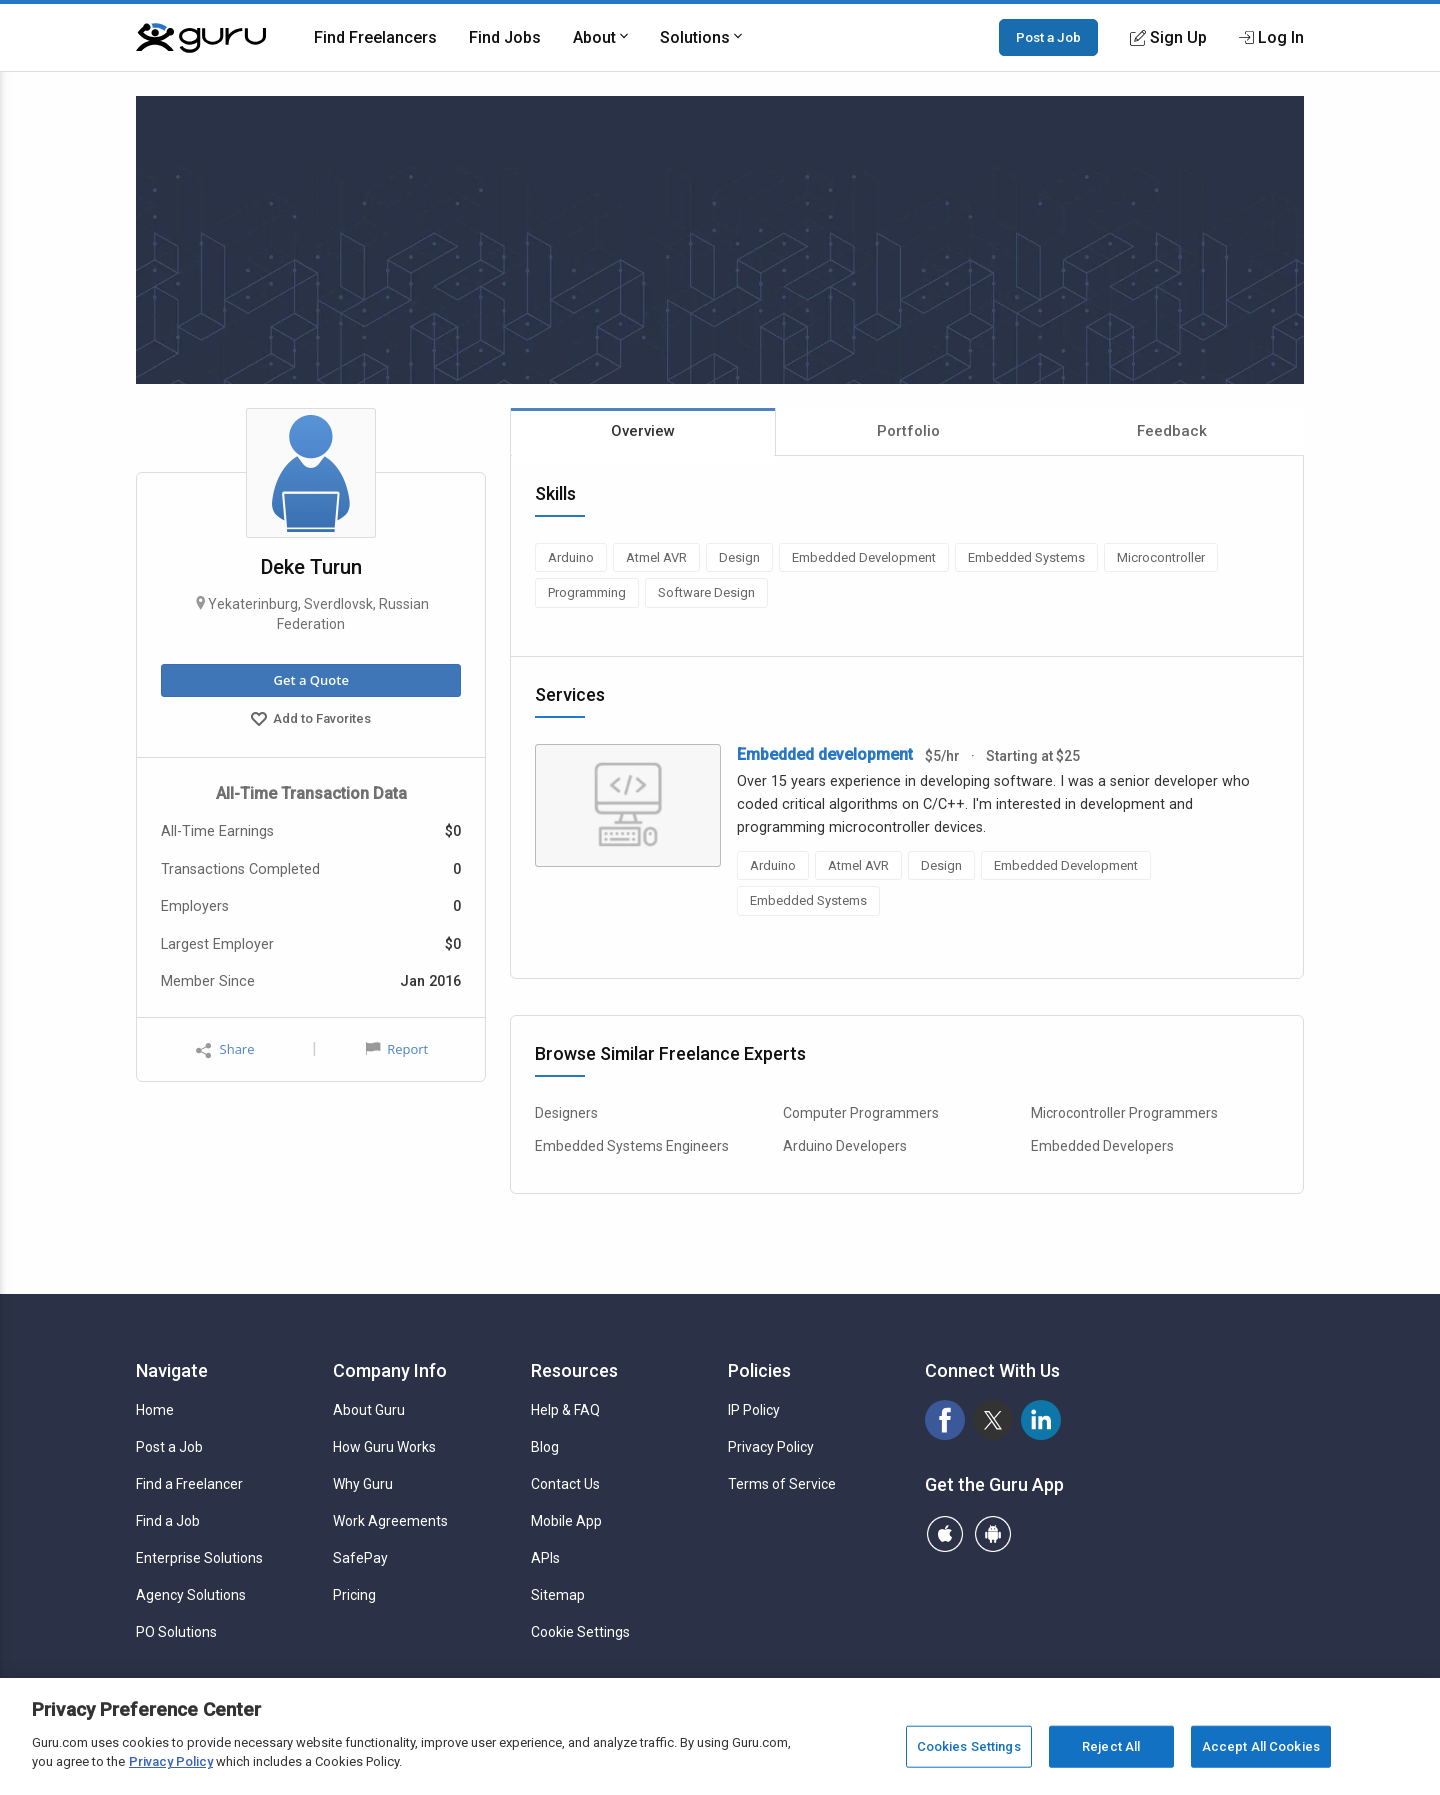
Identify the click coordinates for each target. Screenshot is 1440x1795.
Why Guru (363, 1484)
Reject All (1111, 1746)
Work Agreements (390, 1521)
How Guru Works (384, 1447)
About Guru (369, 1410)
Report (397, 1049)
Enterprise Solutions (199, 1558)
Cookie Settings (580, 1632)
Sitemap (558, 1595)
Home (155, 1410)
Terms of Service (782, 1484)
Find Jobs (505, 37)
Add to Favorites (311, 721)
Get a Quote (310, 680)
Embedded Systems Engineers (632, 1146)
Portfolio (908, 431)
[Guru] (201, 38)
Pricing (354, 1595)
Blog (545, 1447)
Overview (643, 431)
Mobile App (566, 1521)
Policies (759, 1370)
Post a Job (1048, 37)
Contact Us (565, 1484)
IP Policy (754, 1410)
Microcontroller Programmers (1124, 1113)
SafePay (360, 1558)
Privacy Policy (771, 1447)
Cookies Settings (969, 1746)
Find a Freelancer (189, 1484)
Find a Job (168, 1521)
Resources (574, 1370)
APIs (545, 1558)
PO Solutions (176, 1632)
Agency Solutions (191, 1595)
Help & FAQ (565, 1410)
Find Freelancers (375, 37)
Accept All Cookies (1261, 1746)
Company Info (390, 1370)
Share (225, 1049)
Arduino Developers (845, 1146)
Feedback (1172, 431)
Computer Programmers (861, 1113)
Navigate (172, 1370)
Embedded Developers (1102, 1146)
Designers (566, 1113)
